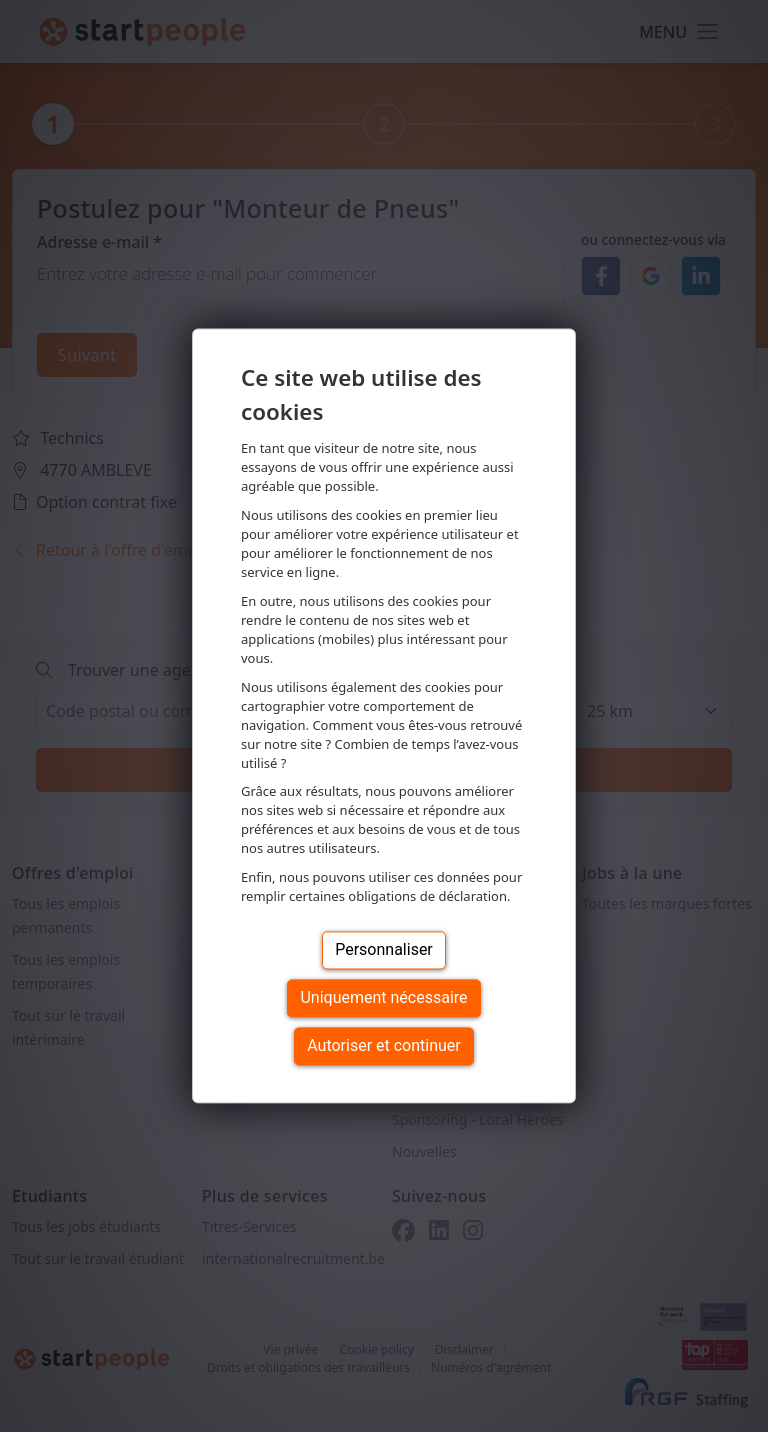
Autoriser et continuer (384, 1046)
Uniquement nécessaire (383, 998)
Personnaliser (384, 950)
